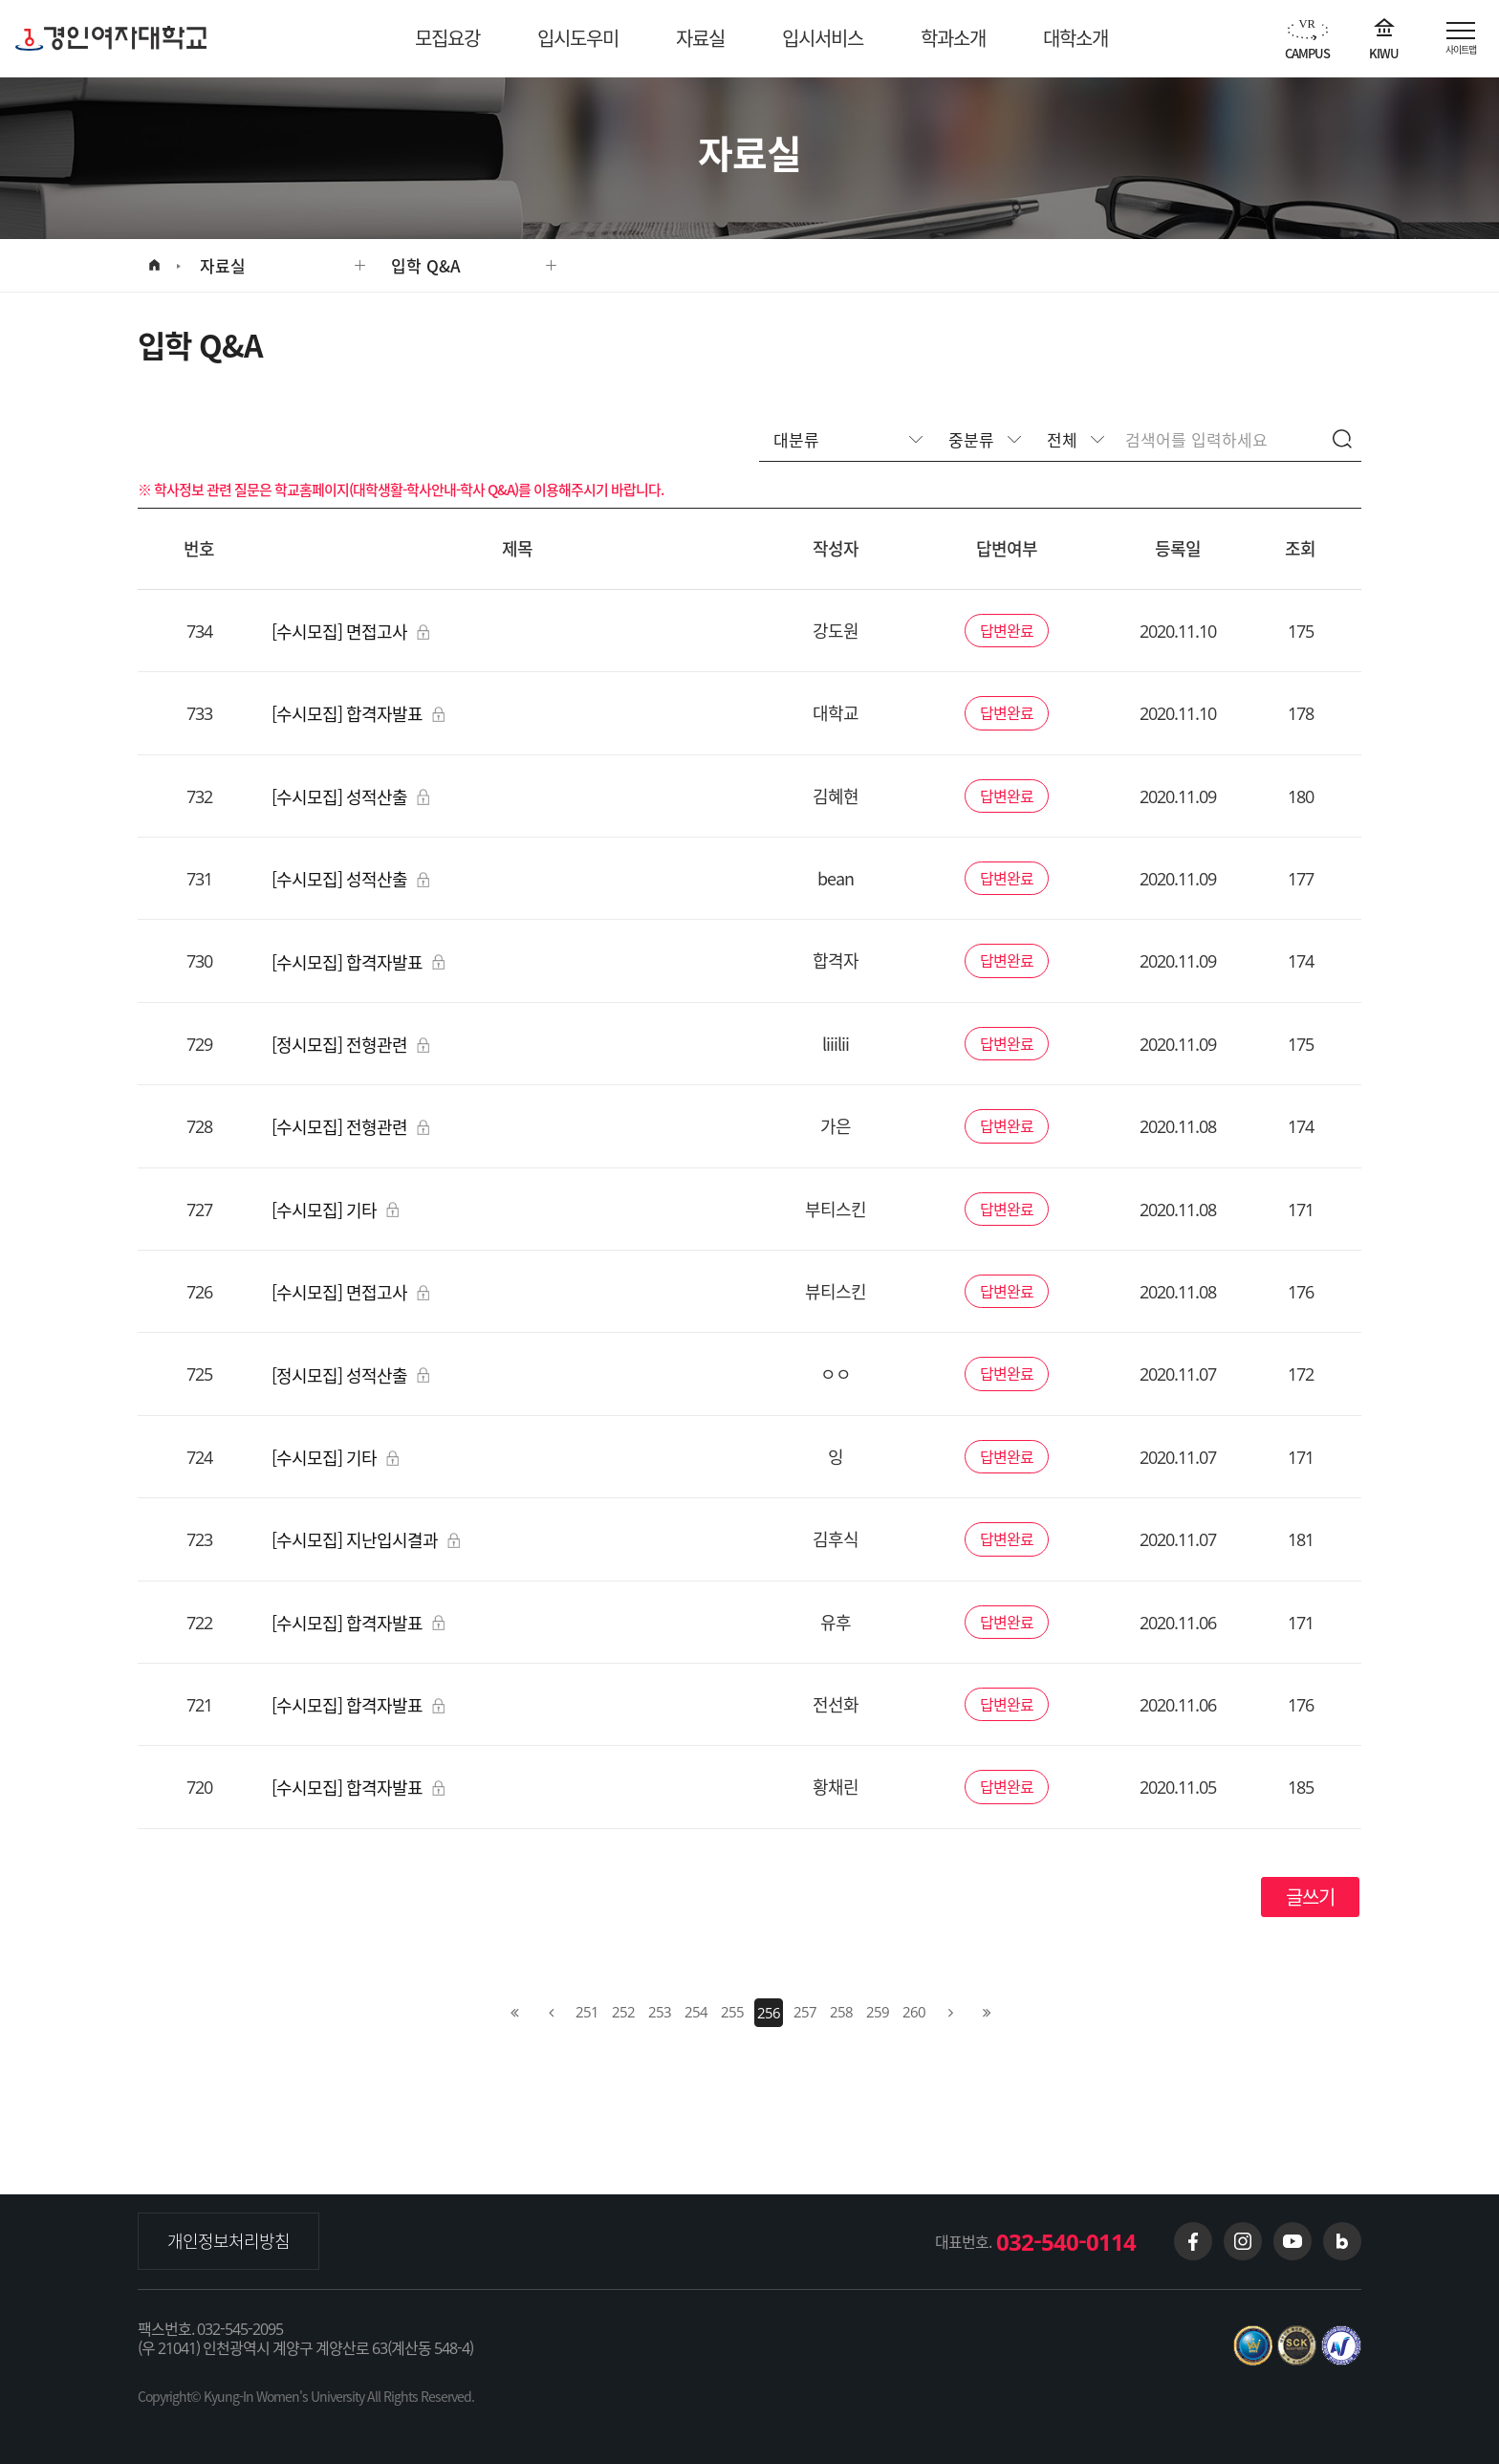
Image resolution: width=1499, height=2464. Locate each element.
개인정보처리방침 (228, 2241)
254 (695, 2011)
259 (877, 2011)
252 (623, 2011)
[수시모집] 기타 (335, 1210)
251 (587, 2011)
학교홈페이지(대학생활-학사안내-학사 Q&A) (396, 489)
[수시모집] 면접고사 (350, 632)
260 (913, 2011)
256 (768, 2012)
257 (804, 2011)
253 (659, 2011)
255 (732, 2011)
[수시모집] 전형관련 (350, 1127)
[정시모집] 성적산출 (350, 1375)
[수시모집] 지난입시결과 (366, 1540)
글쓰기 (1310, 1896)
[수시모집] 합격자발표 (358, 714)
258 (841, 2011)
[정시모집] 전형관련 (350, 1045)
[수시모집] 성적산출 (350, 797)
